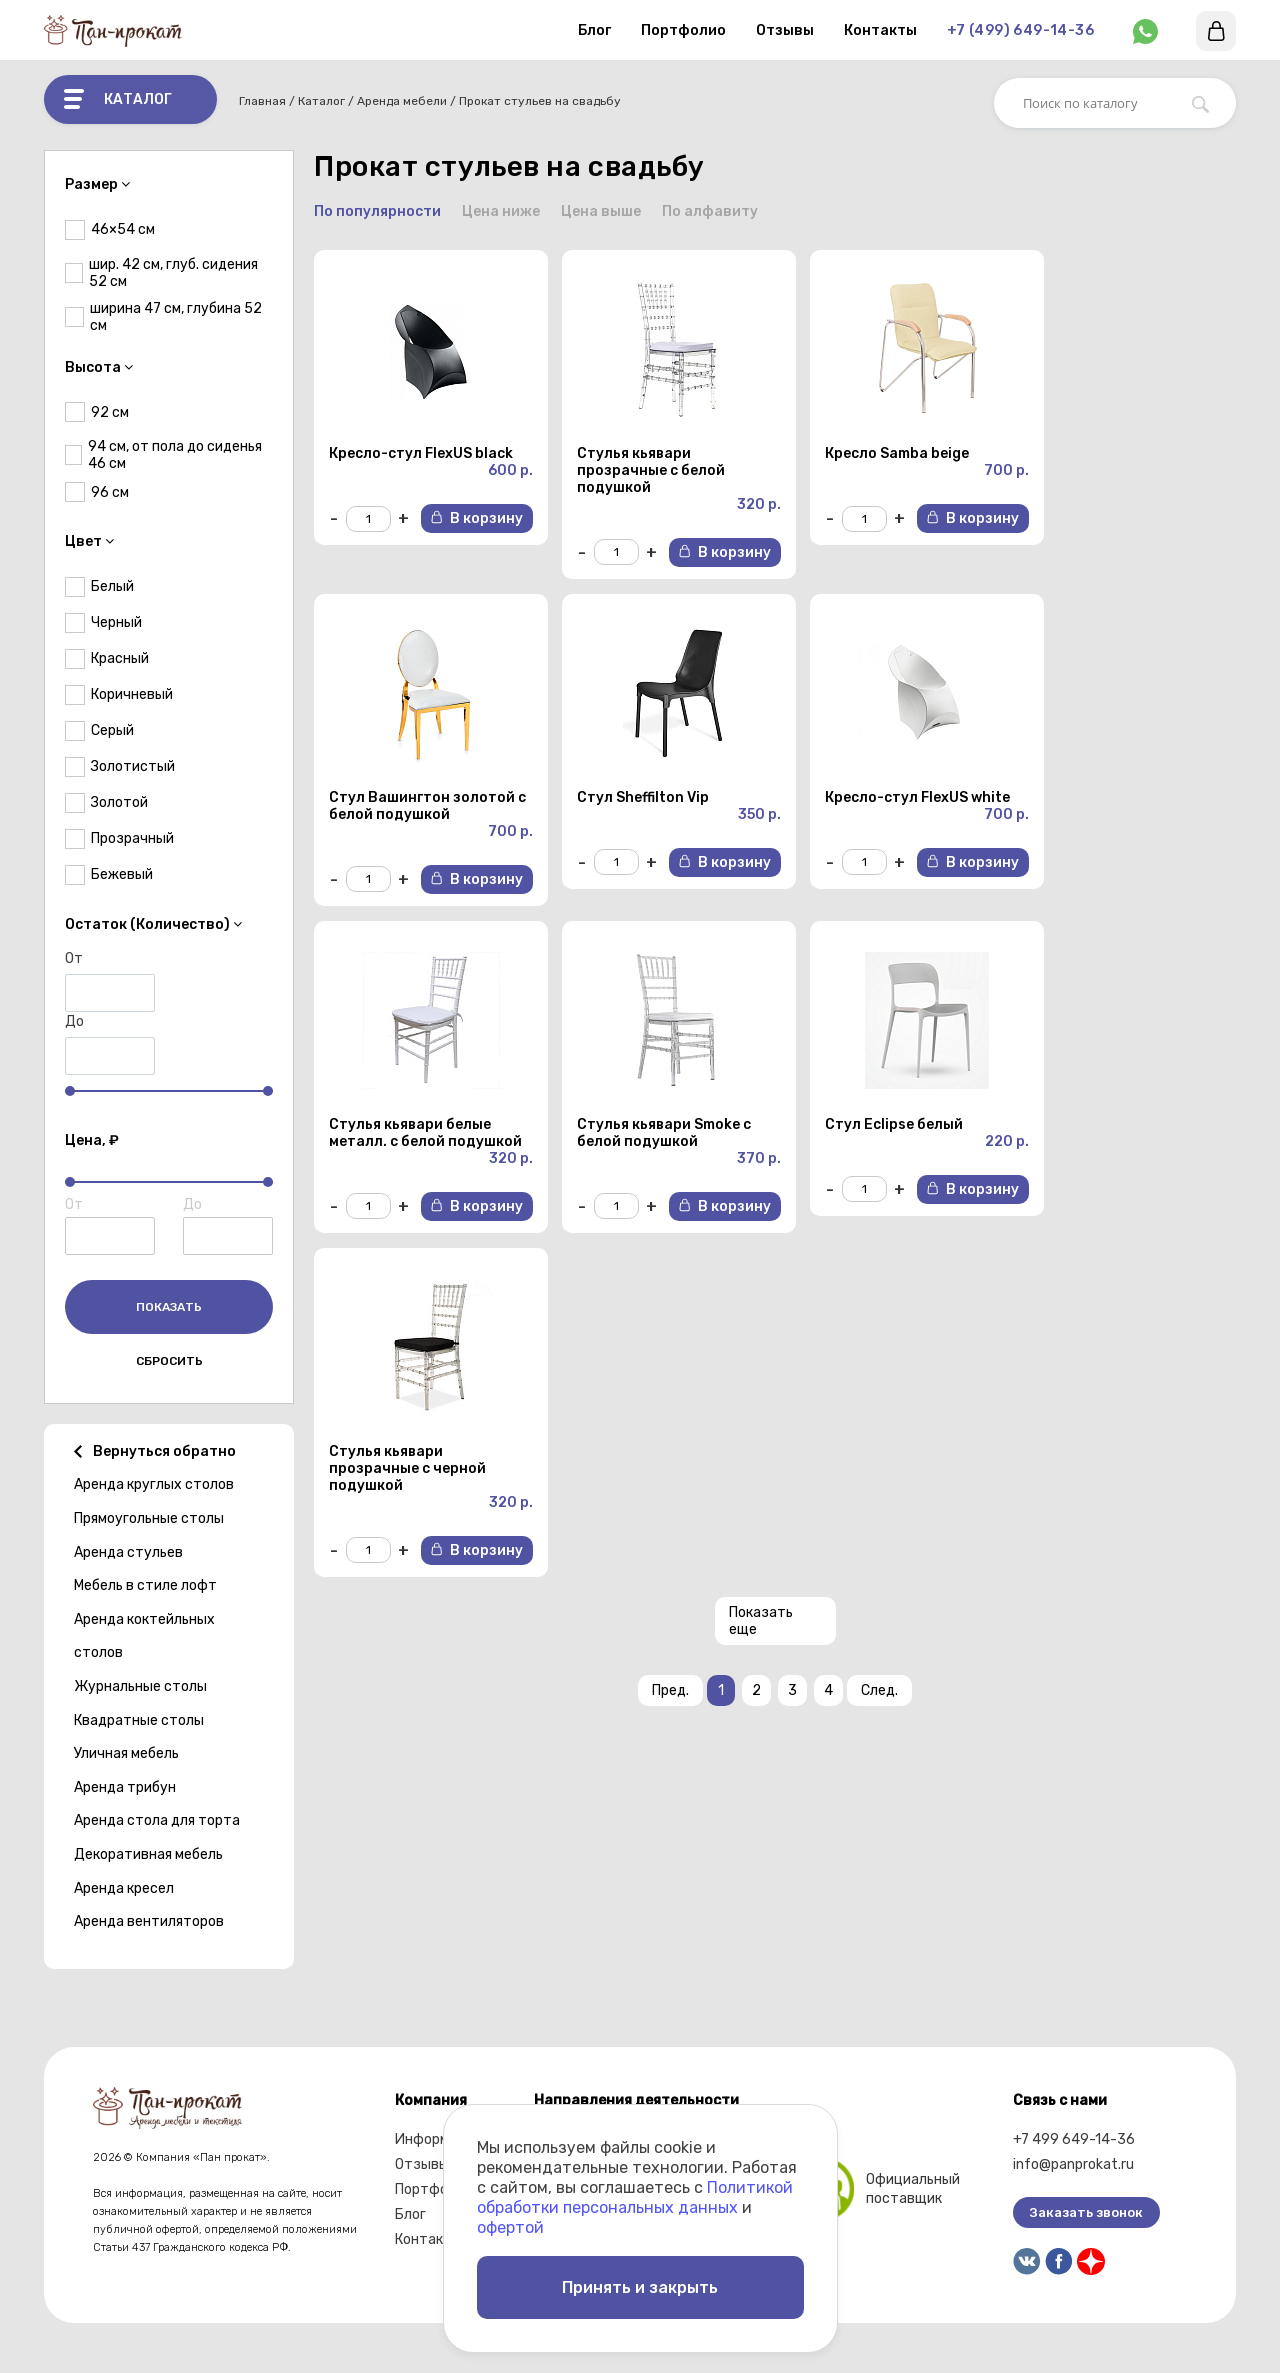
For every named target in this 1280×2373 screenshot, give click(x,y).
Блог (594, 30)
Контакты (880, 30)
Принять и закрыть (640, 2286)
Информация (438, 2139)
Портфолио (683, 30)
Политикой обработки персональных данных (635, 2196)
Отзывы (785, 30)
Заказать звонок (1086, 2212)
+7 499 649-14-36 (1074, 2139)
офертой (510, 2226)
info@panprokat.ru (1073, 2164)
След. (879, 1692)
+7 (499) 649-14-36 (1020, 30)
